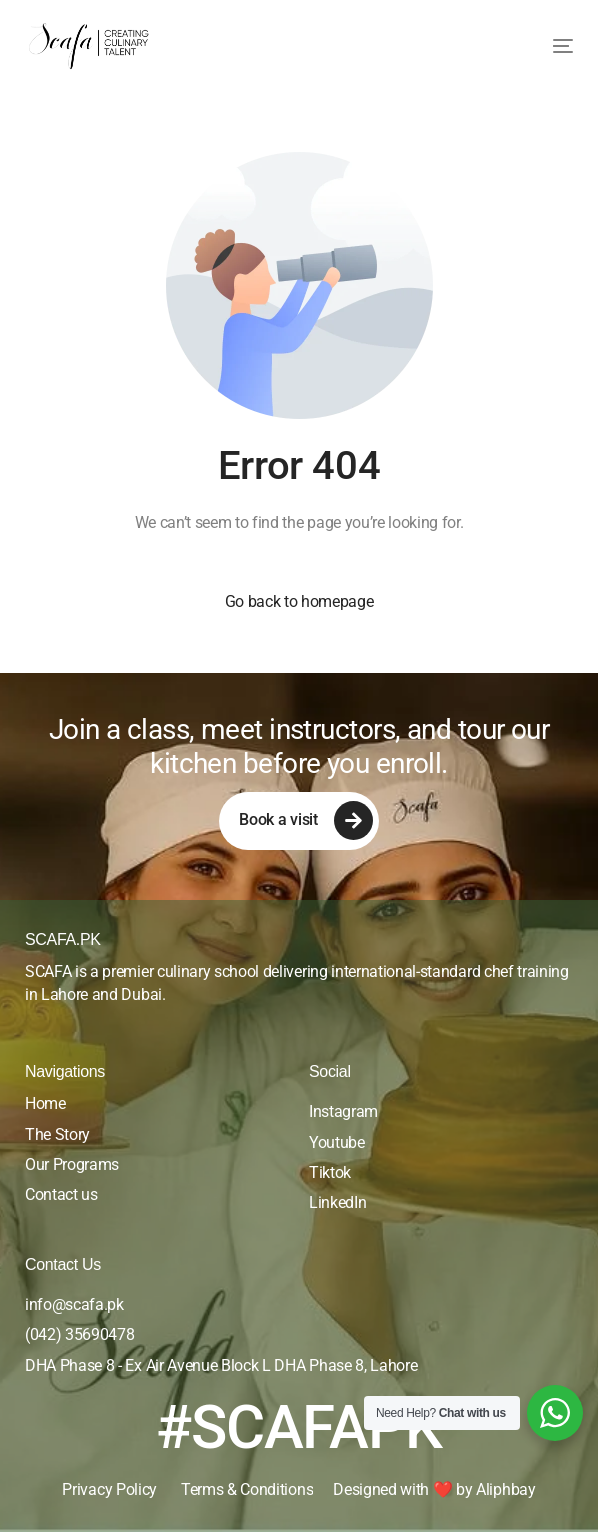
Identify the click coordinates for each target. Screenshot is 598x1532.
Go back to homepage (299, 601)
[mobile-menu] (548, 46)
